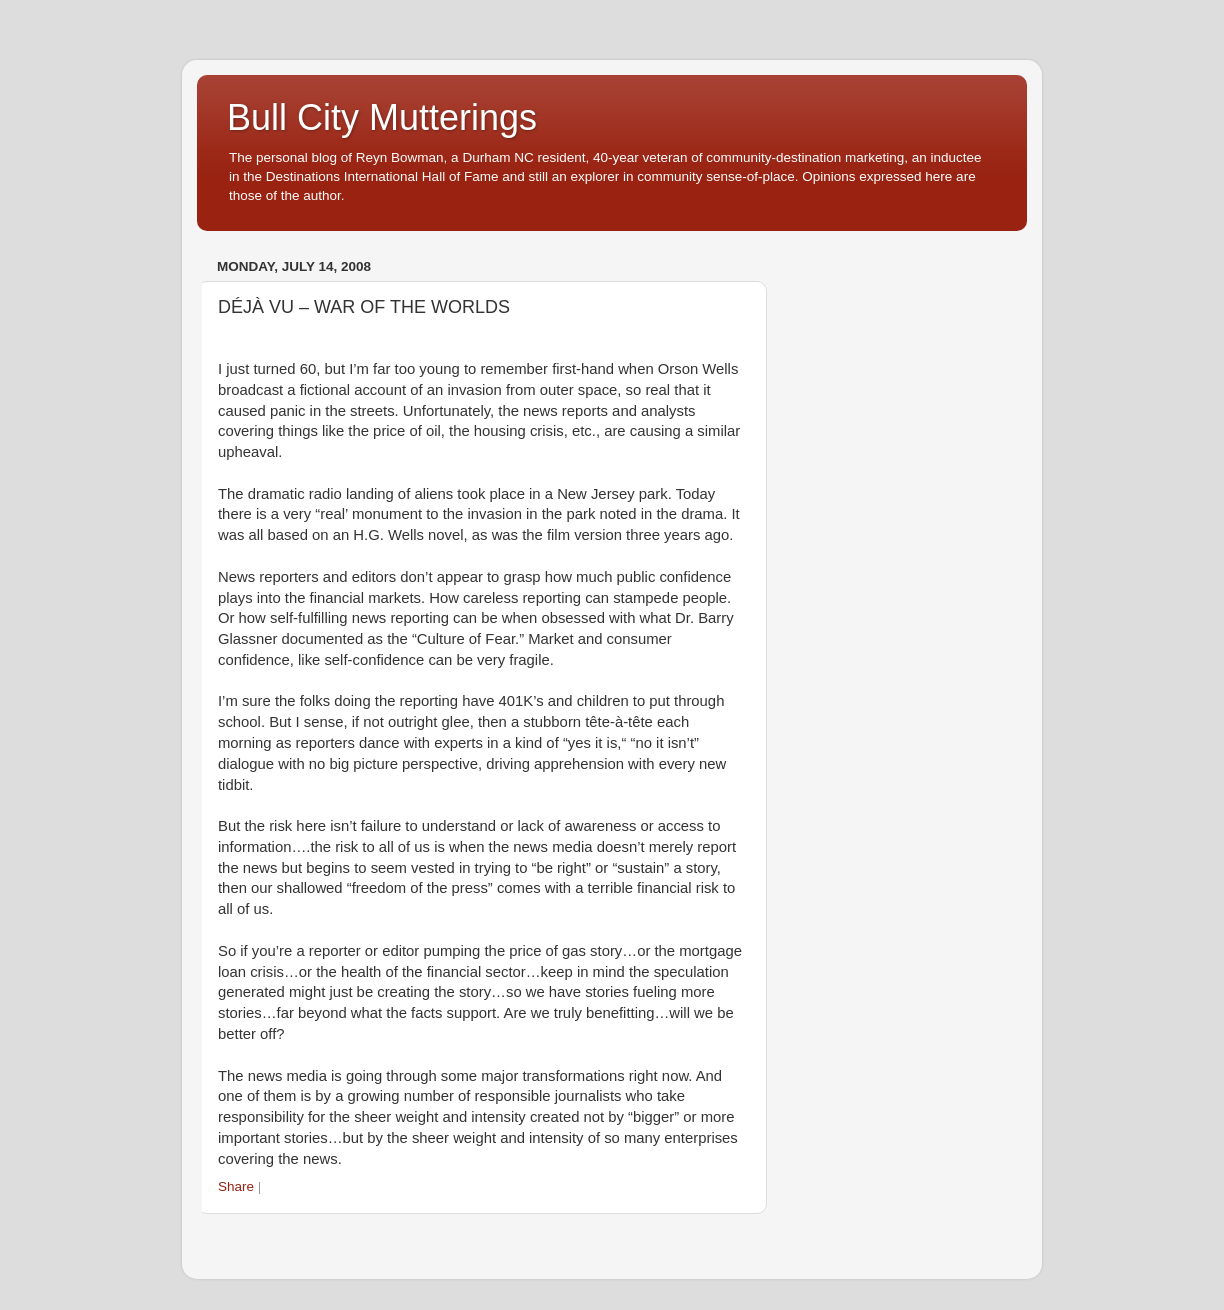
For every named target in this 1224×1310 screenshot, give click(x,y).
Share (236, 1186)
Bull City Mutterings (382, 117)
